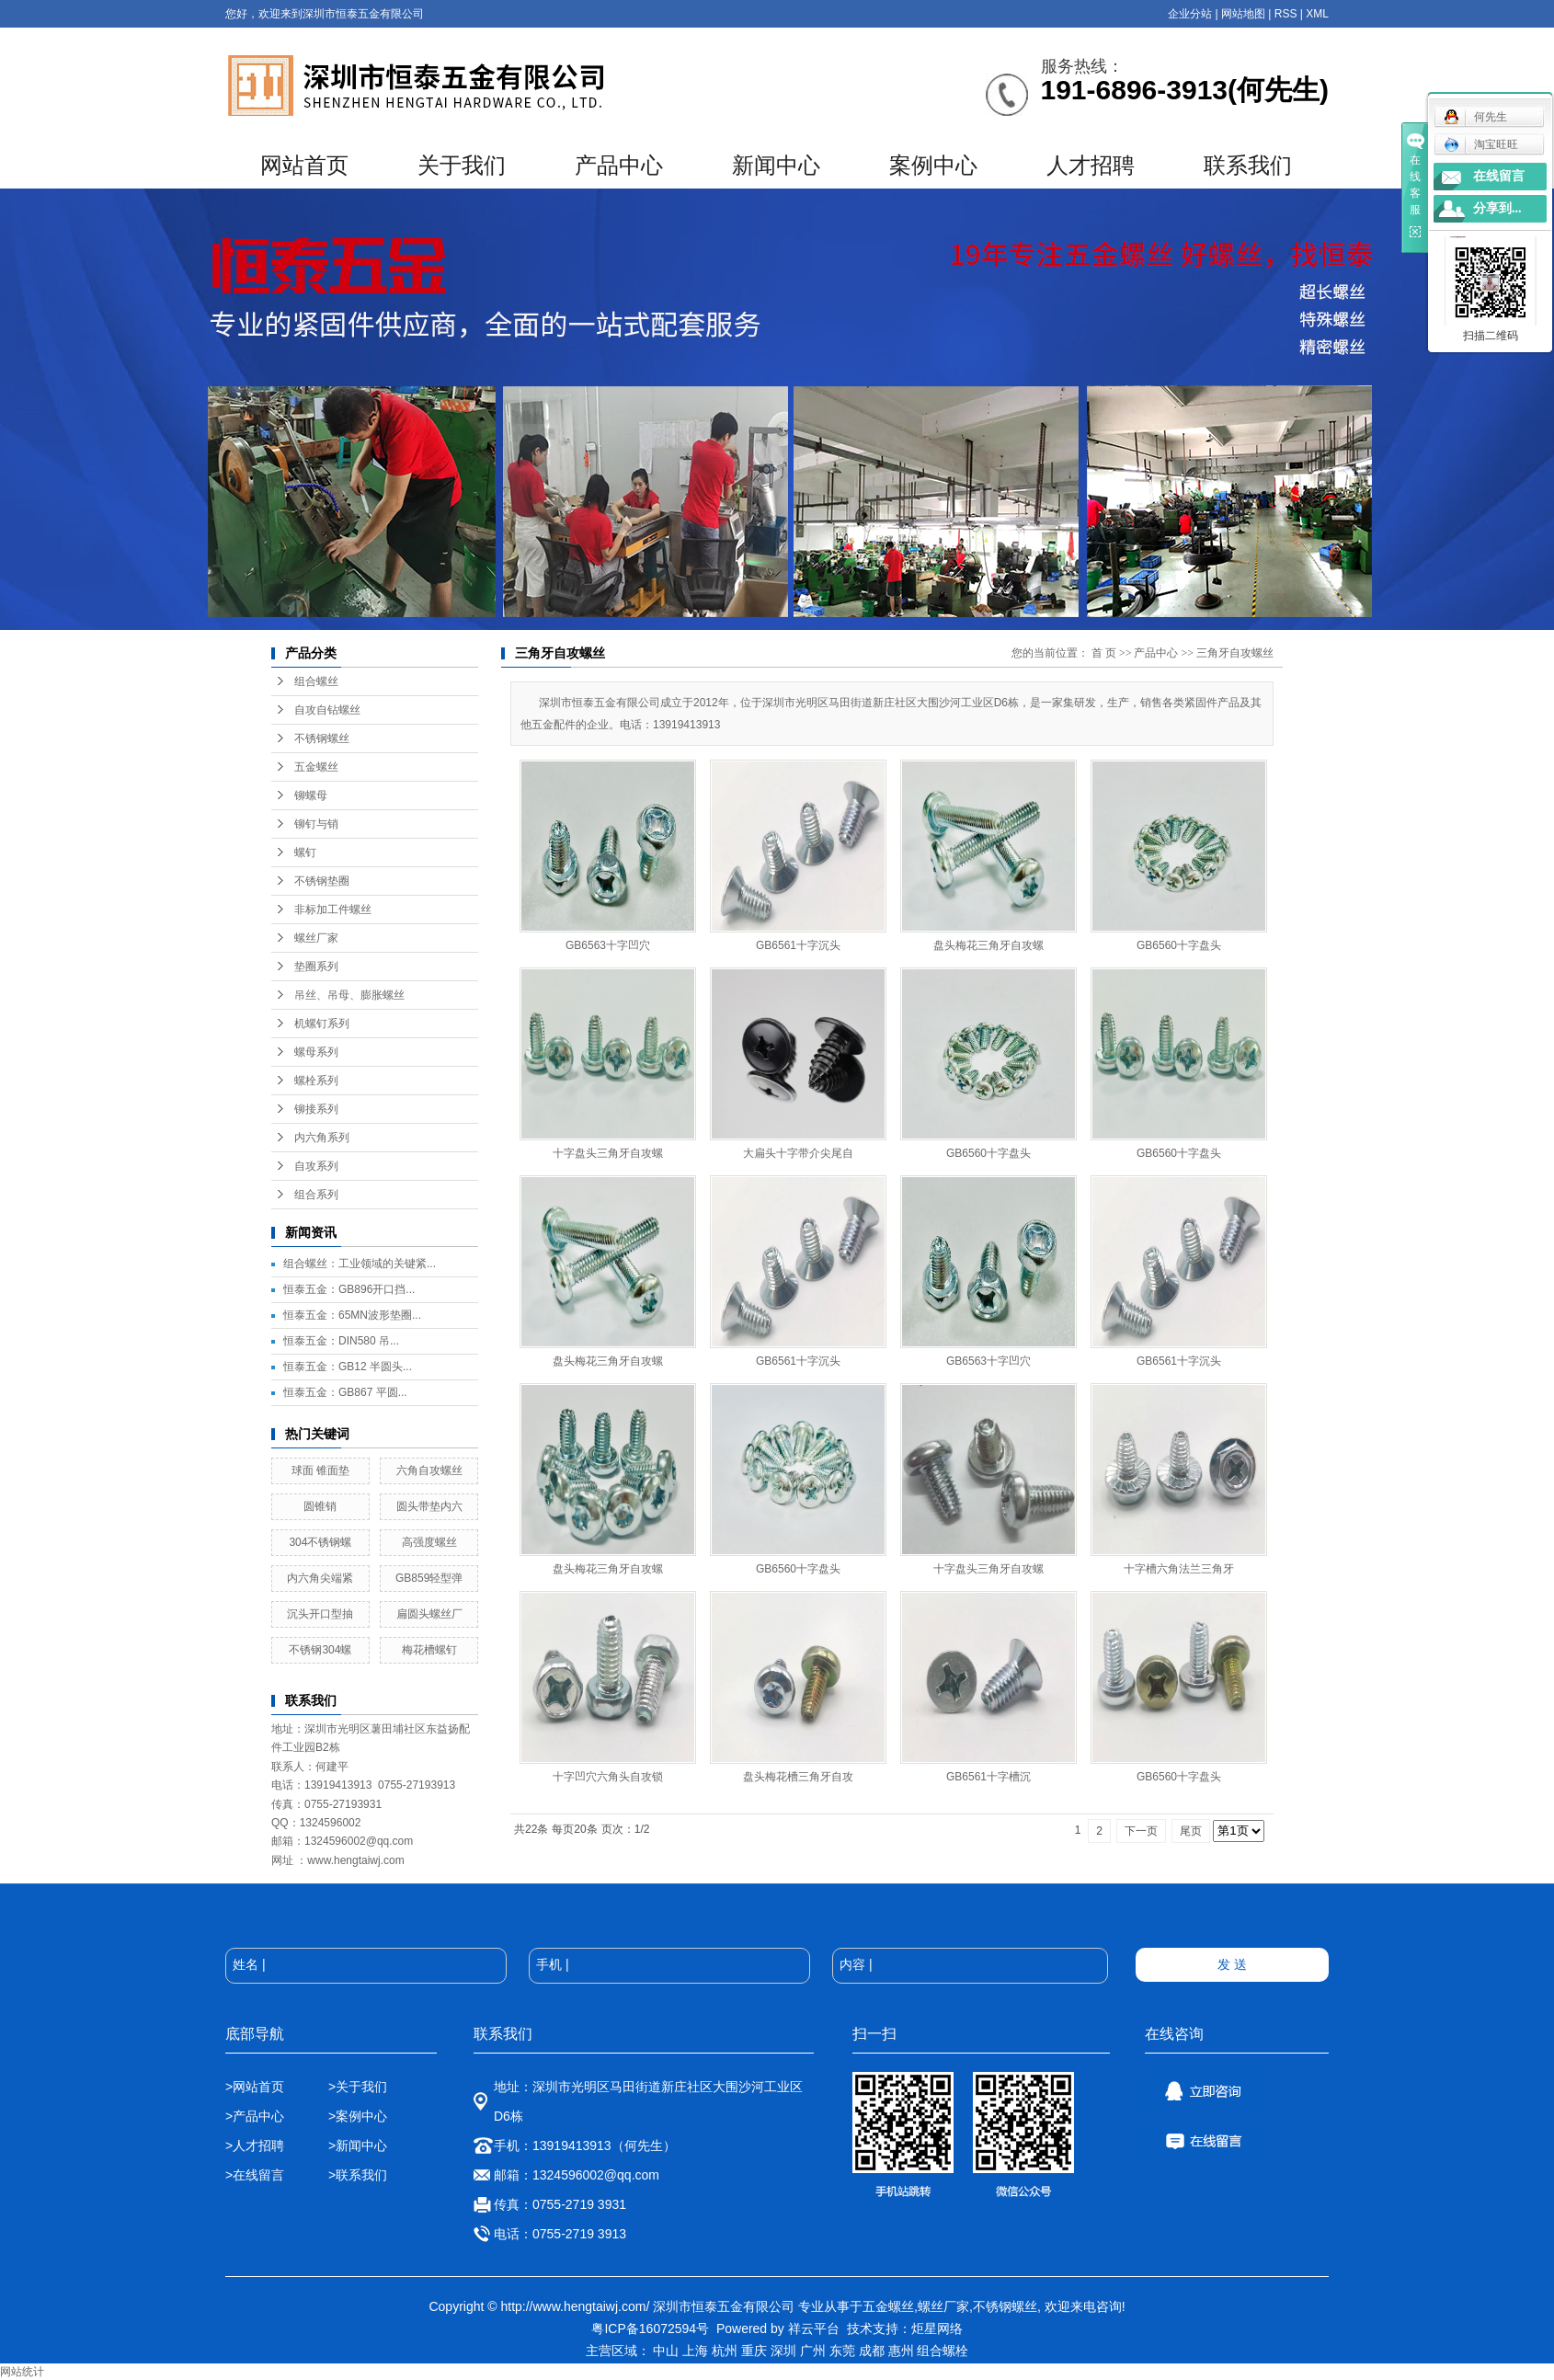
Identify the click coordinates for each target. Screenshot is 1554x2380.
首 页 (1103, 652)
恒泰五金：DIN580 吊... (341, 1340)
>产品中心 (254, 2116)
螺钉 (305, 852)
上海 (695, 2350)
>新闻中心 (357, 2145)
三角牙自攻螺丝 (1235, 652)
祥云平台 (814, 2328)
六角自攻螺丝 (429, 1470)
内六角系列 (321, 1137)
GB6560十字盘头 (1179, 945)
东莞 (842, 2350)
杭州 (724, 2350)
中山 (666, 2350)
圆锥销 (320, 1506)
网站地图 (1243, 13)
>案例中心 (357, 2116)
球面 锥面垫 (320, 1470)
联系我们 (1248, 165)
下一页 (1141, 1831)
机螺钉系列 (321, 1023)
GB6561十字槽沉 (988, 1776)
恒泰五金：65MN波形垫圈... (352, 1315)
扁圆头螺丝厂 (429, 1614)
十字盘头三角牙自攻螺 (608, 1153)
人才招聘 (1090, 165)
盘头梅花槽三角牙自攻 (798, 1776)
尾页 (1191, 1831)
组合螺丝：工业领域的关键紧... (359, 1263)
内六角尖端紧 (320, 1578)
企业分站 (1190, 13)
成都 (872, 2350)
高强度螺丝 (429, 1542)
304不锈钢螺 (320, 1542)
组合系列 (316, 1194)
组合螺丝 (316, 681)
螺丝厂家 (316, 938)
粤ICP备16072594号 (650, 2328)
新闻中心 (776, 165)
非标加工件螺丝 (332, 909)
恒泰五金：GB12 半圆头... (347, 1366)
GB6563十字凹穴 (608, 945)
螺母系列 (316, 1052)
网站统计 (22, 2371)
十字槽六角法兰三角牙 (1179, 1568)
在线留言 (1499, 176)
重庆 (754, 2350)
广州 (813, 2350)
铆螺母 (310, 795)
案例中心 (933, 165)
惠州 (901, 2350)
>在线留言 (254, 2175)
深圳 (783, 2350)
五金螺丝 (316, 767)
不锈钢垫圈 (321, 881)
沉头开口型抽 (320, 1614)
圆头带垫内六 (429, 1506)
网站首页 (304, 165)
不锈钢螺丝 (321, 738)
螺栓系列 (316, 1080)
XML (1317, 13)
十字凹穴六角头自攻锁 (608, 1776)
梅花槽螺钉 (429, 1649)
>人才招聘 (256, 2145)
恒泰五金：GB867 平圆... (345, 1392)
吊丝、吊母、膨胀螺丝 (349, 995)
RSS (1285, 13)
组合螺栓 (942, 2350)
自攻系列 (316, 1166)
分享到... (1497, 208)
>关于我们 (357, 2086)
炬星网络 (937, 2328)
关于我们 (461, 165)
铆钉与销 (316, 824)
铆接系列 (316, 1109)
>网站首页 (254, 2086)
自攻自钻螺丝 (327, 710)
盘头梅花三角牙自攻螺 (988, 945)
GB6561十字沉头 (798, 945)
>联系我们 (357, 2175)
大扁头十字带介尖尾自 (798, 1153)
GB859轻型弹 (429, 1578)
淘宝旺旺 (1481, 144)
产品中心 (619, 165)
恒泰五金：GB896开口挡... (349, 1289)
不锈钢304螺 (320, 1649)
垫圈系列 (316, 966)
